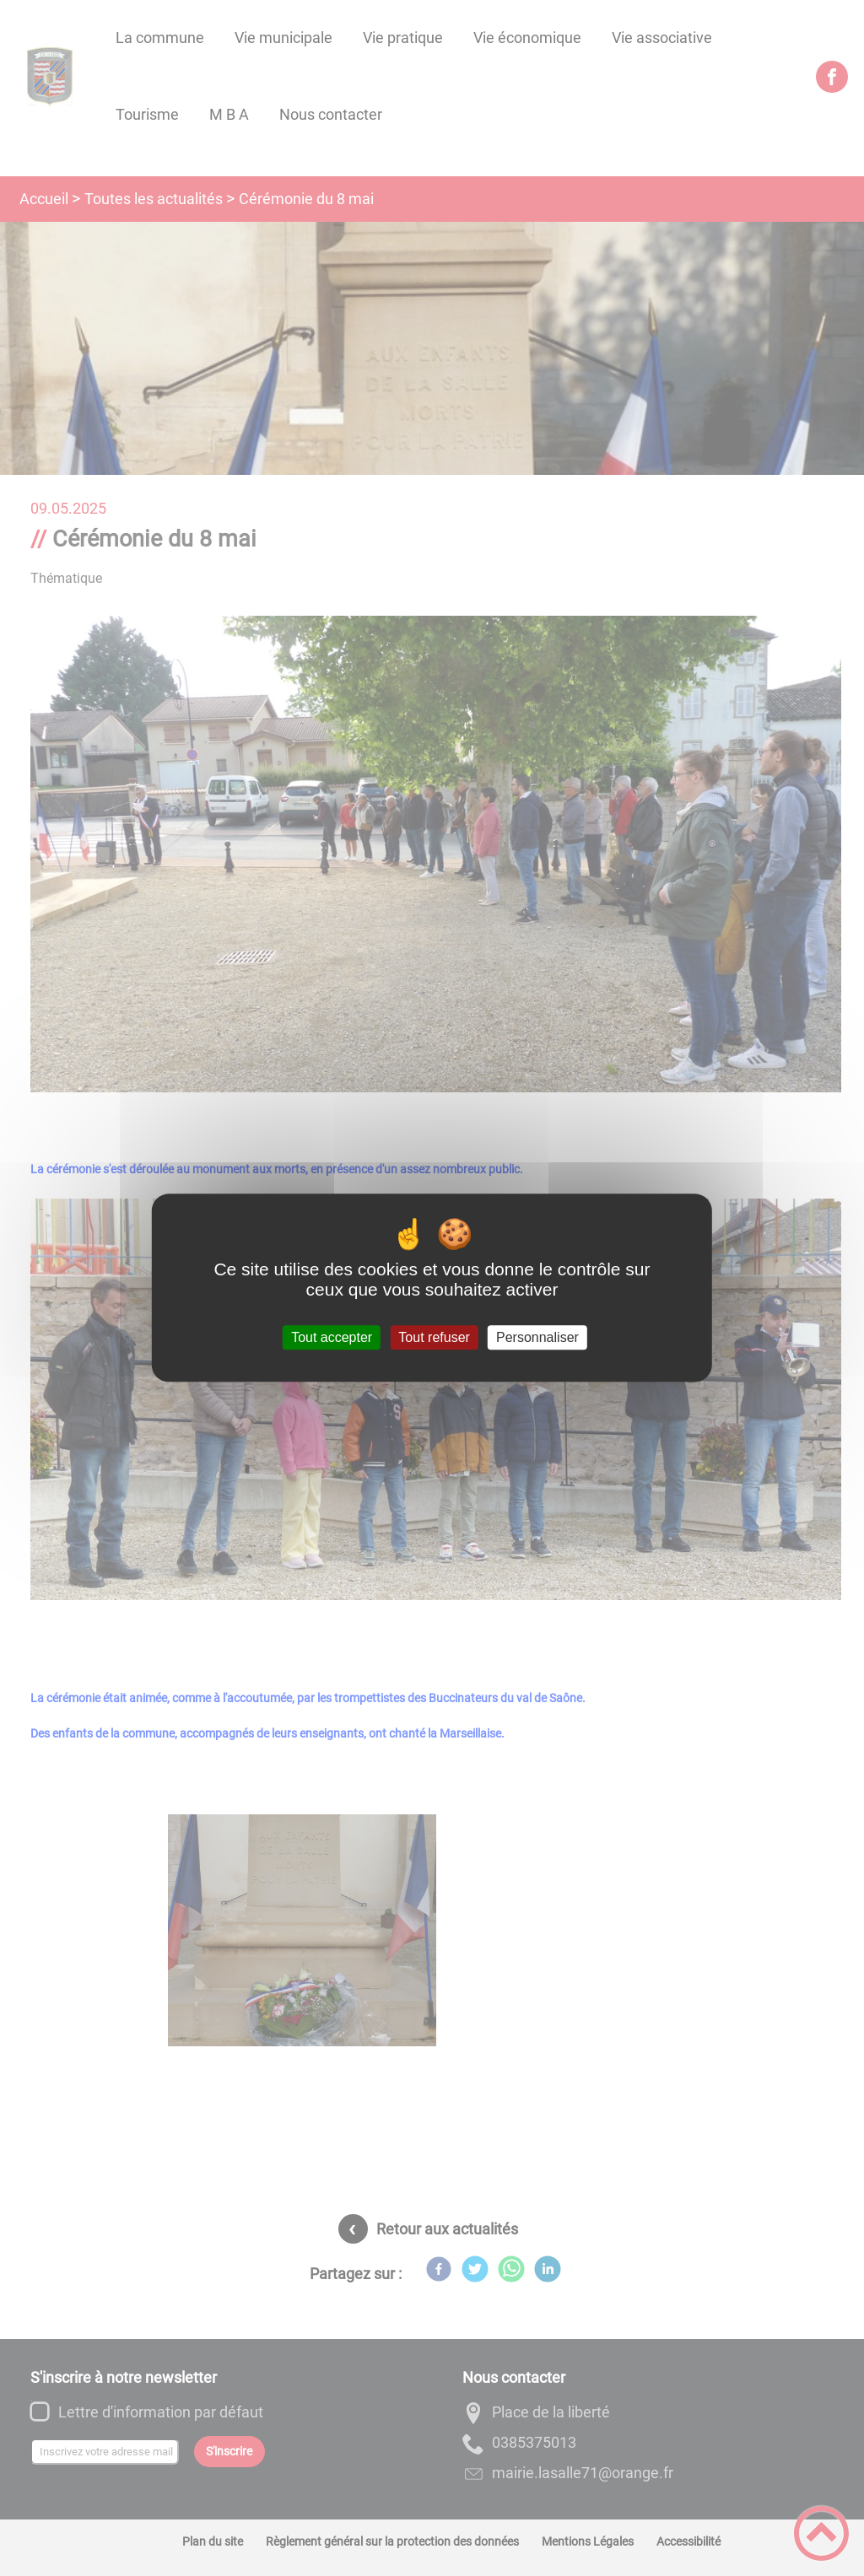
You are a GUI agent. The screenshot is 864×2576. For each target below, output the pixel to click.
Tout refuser (433, 1337)
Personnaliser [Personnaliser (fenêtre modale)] (537, 1337)
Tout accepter (331, 1337)
